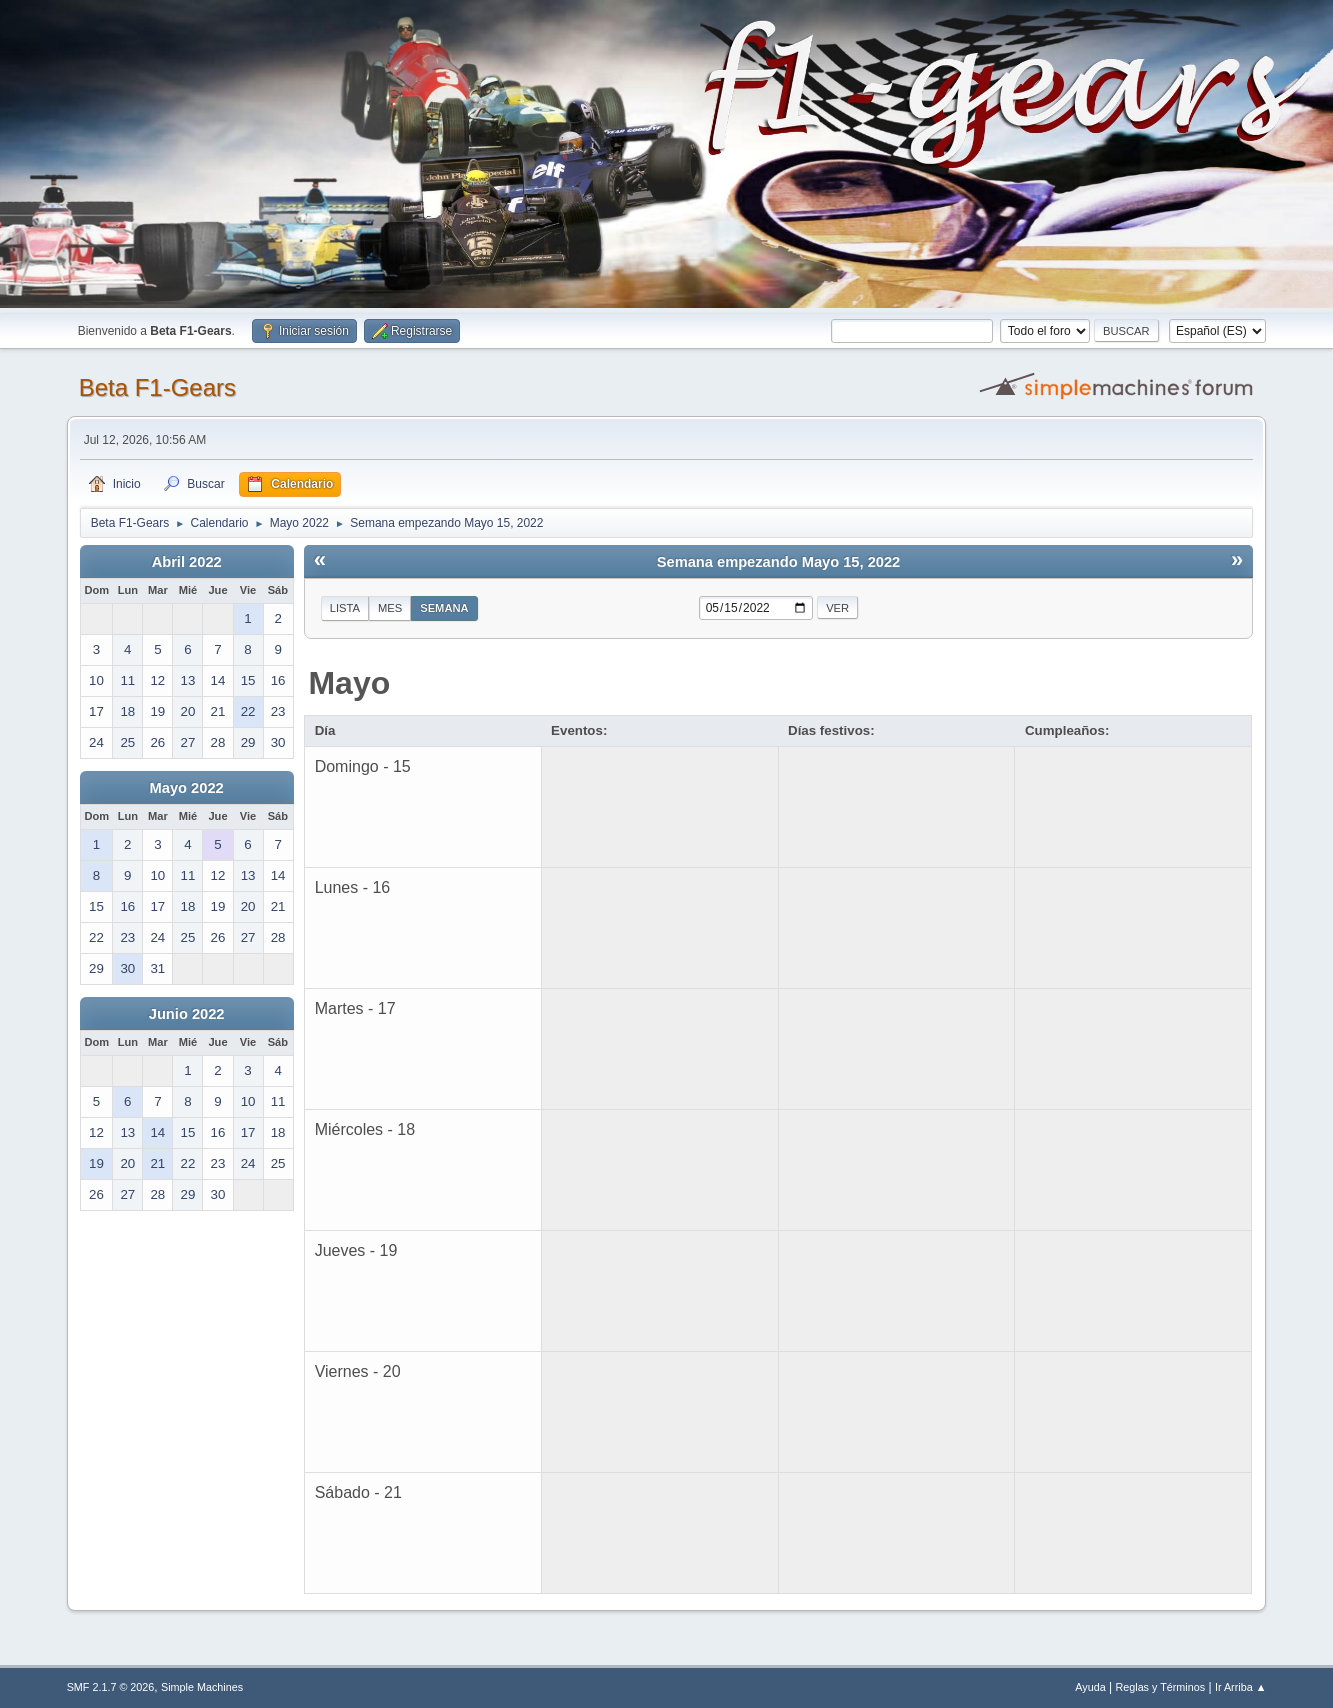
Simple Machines (202, 1687)
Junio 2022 (187, 1014)
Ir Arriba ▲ (1240, 1687)
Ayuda (1090, 1687)
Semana (444, 608)
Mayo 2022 (187, 788)
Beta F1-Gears (157, 387)
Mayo (349, 683)
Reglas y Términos (1160, 1687)
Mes (390, 608)
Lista (345, 608)
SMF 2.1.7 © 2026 (111, 1687)
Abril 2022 (187, 562)
